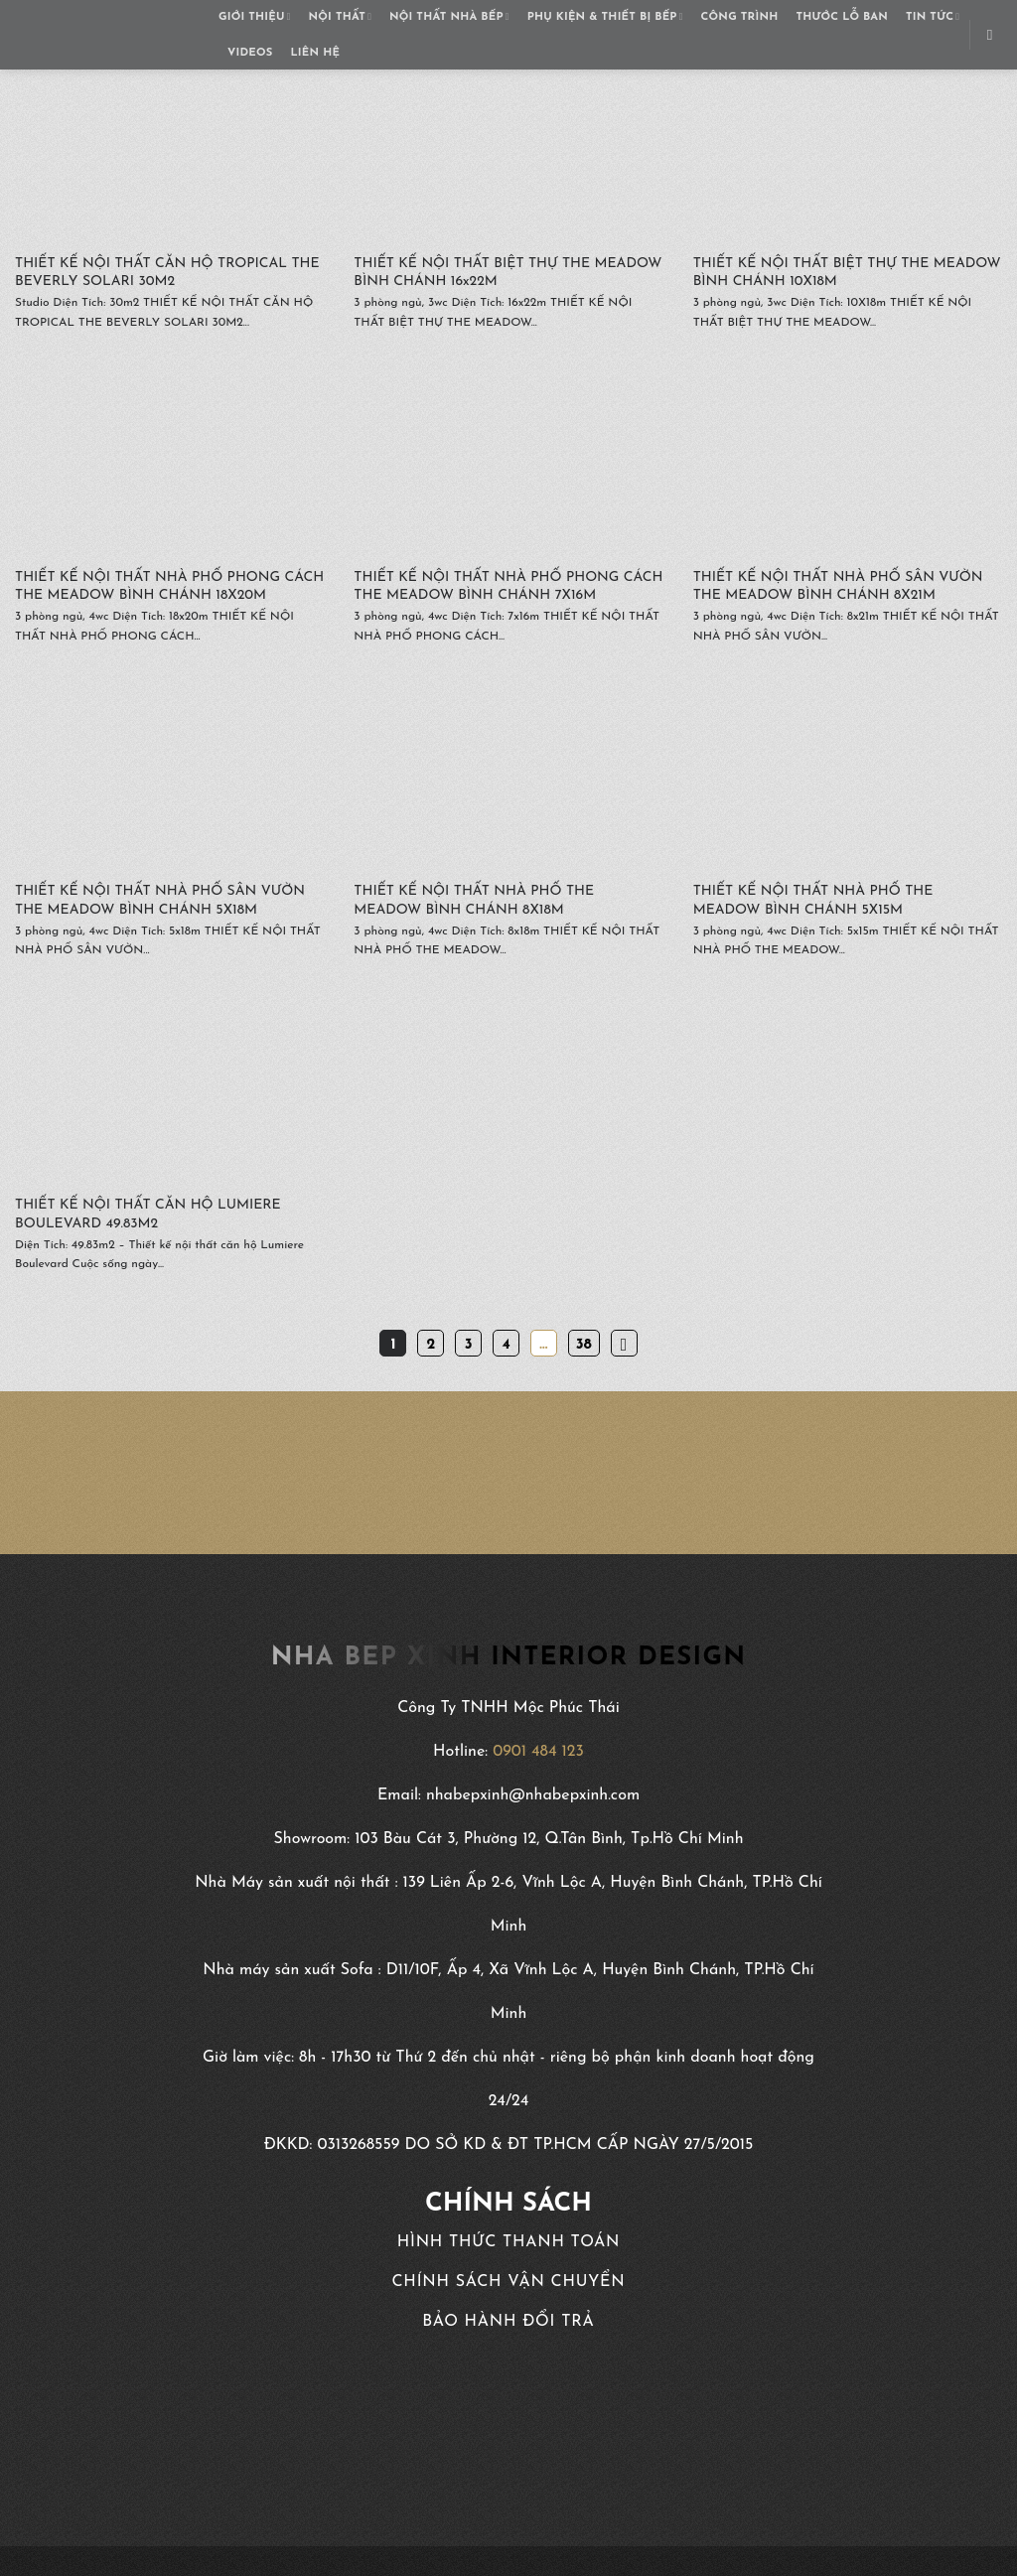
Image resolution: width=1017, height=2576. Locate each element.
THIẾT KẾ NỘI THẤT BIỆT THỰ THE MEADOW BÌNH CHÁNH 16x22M (507, 272)
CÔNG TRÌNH (740, 17)
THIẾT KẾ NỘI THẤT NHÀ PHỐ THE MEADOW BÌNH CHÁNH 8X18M (474, 900)
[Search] (994, 35)
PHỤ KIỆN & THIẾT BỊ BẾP (605, 17)
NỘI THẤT (340, 17)
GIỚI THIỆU (254, 17)
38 (584, 1345)
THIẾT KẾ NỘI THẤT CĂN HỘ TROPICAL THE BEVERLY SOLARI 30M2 (167, 272)
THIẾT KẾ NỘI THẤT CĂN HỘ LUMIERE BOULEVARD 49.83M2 (148, 1214)
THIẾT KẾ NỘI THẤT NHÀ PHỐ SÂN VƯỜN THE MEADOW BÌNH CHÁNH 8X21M (838, 586)
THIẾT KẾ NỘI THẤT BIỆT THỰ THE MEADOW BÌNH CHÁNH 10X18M (847, 272)
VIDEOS (249, 53)
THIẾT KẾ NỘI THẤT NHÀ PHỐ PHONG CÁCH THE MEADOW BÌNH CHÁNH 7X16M (508, 586)
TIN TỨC (932, 17)
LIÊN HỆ (315, 53)
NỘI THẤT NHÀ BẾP (449, 17)
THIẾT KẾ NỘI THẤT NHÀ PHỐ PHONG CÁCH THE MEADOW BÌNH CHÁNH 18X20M (169, 586)
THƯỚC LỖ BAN (842, 17)
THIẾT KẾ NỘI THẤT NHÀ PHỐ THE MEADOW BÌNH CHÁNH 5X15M (813, 900)
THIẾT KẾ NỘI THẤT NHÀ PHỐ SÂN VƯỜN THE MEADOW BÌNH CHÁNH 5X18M (160, 900)
